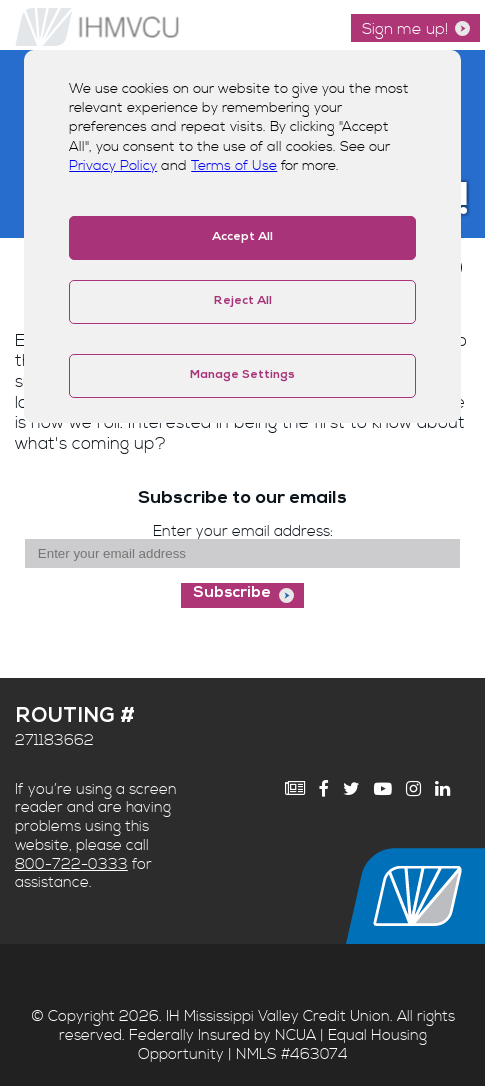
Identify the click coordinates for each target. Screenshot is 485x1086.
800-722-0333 (71, 864)
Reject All (243, 302)
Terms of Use (234, 166)
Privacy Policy (113, 166)
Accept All (242, 238)
